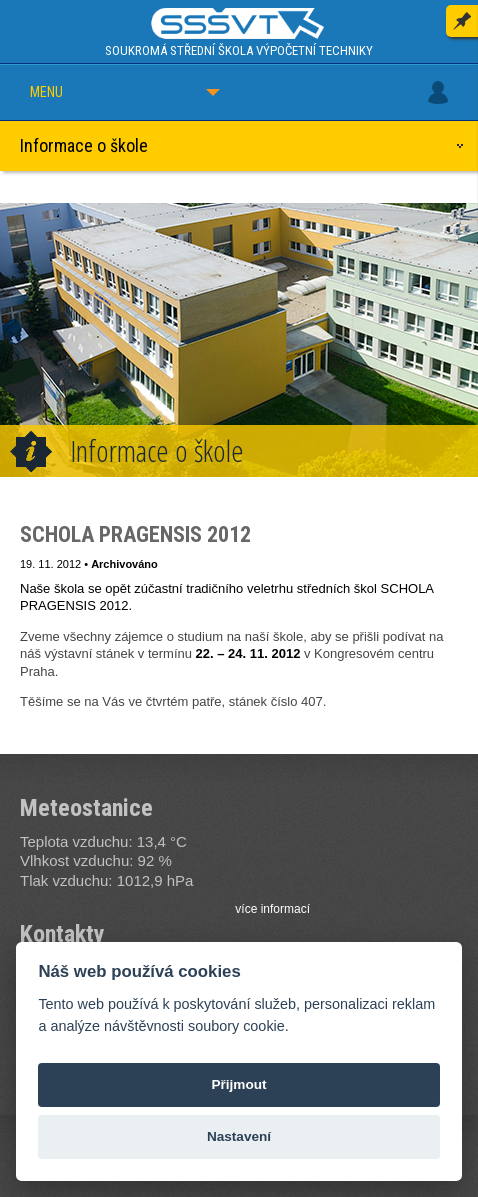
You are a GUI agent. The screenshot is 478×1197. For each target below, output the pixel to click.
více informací (272, 909)
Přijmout (238, 1084)
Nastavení (239, 1136)
